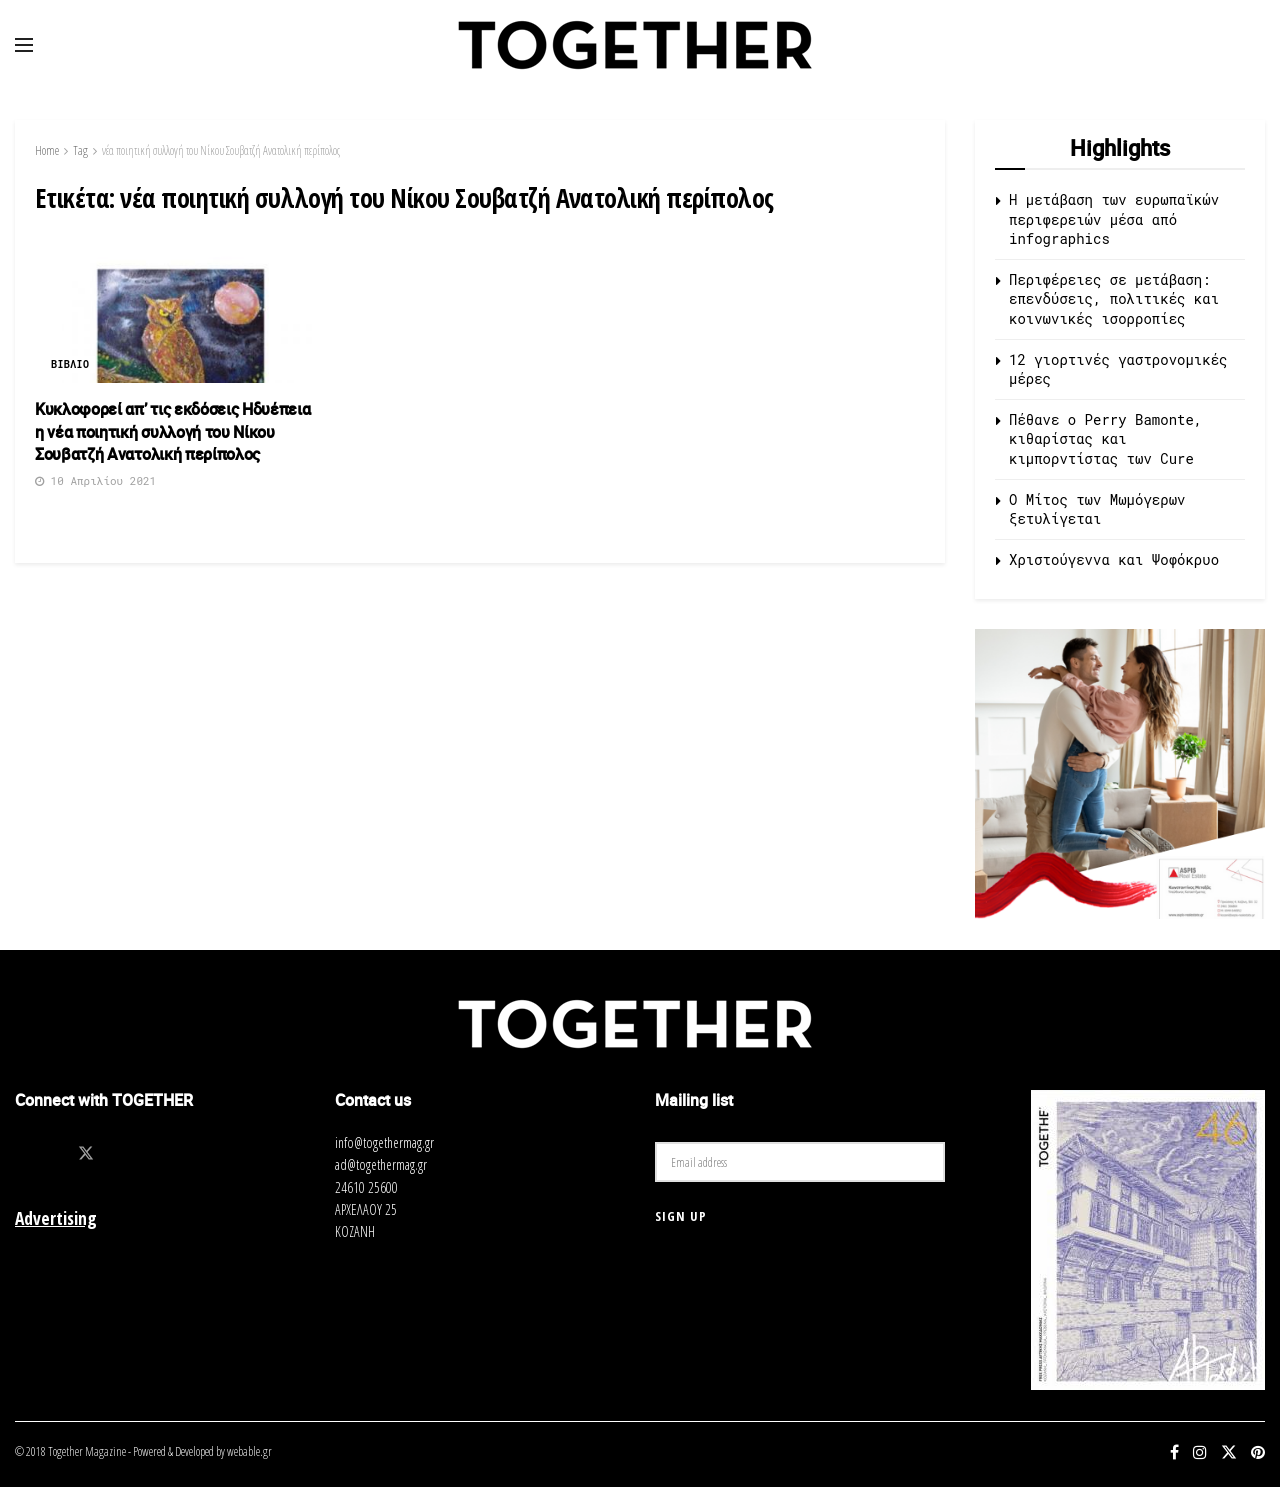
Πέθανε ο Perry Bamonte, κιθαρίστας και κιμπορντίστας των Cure (1105, 439)
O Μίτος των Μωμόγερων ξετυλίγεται (1097, 509)
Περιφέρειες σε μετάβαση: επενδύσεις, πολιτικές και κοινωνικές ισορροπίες (1114, 299)
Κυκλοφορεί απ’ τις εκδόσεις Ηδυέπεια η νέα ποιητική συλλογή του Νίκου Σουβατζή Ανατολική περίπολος (172, 431)
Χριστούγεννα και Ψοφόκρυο (1114, 559)
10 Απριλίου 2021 (95, 480)
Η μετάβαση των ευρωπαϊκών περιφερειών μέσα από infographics (1114, 219)
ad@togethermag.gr (381, 1164)
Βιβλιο (70, 364)
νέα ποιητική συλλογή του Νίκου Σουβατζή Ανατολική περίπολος (221, 150)
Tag (80, 150)
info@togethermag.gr (384, 1142)
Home (47, 150)
